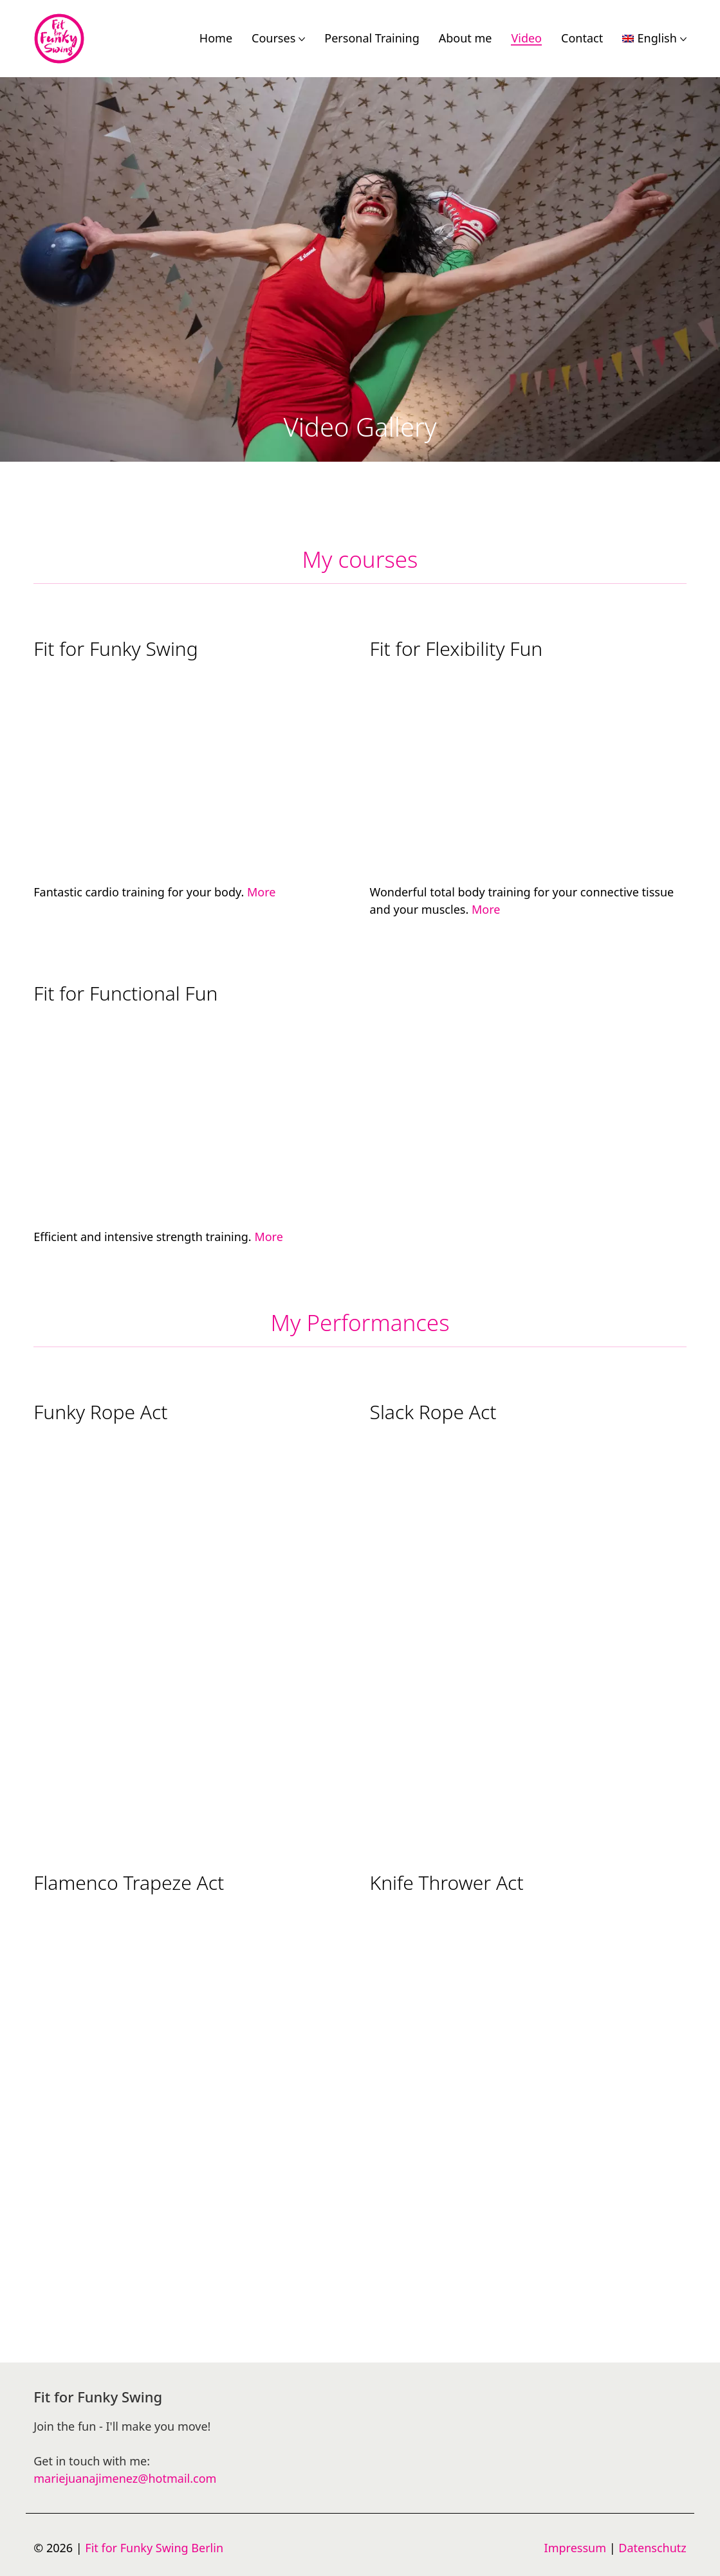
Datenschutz (652, 2547)
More (261, 892)
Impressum (575, 2547)
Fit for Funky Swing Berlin (154, 2547)
